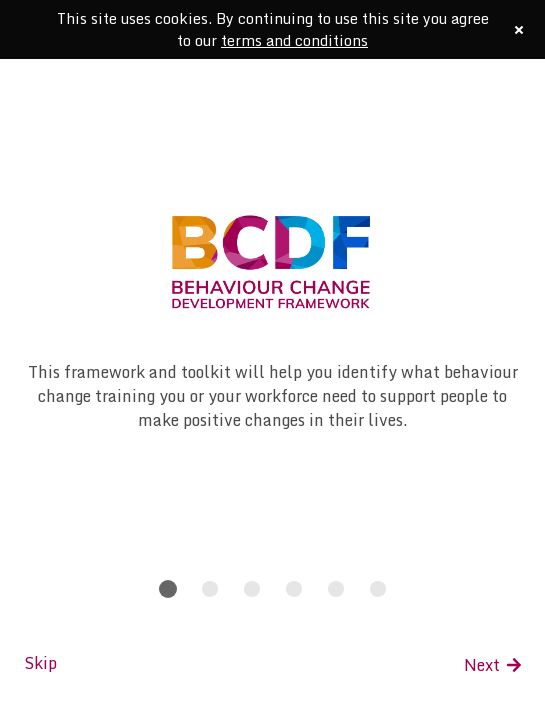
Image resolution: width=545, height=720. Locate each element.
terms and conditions (294, 40)
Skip (40, 663)
